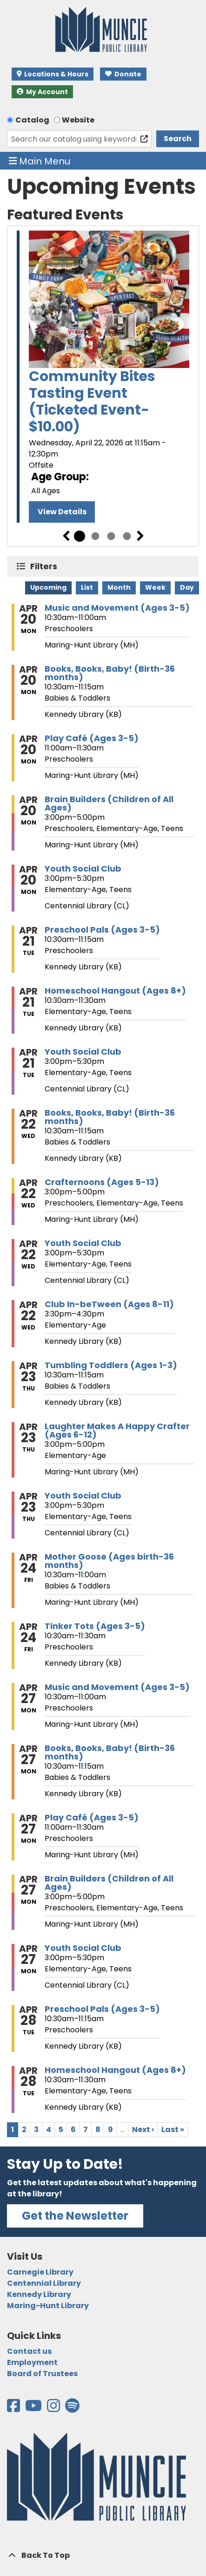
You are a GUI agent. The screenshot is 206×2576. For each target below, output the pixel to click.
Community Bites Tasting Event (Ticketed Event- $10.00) (92, 401)
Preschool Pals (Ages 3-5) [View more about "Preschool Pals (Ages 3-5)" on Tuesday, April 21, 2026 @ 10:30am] (102, 930)
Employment (32, 2362)
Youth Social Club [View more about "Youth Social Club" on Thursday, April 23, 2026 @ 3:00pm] (83, 1496)
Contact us (29, 2351)
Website (78, 120)
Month (119, 587)
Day (187, 587)
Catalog (32, 120)
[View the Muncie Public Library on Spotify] (72, 2408)
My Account (42, 91)
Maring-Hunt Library (48, 2305)
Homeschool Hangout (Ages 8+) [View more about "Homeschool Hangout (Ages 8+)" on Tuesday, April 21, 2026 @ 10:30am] (115, 991)
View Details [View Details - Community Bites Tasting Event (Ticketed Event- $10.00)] (62, 511)
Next (140, 536)
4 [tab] (127, 536)
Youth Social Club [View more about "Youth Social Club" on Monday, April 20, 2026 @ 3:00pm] (83, 869)
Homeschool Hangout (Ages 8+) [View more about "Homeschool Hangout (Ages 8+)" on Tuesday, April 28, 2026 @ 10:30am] (115, 2070)
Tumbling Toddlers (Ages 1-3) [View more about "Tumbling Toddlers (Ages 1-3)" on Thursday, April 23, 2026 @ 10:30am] (111, 1365)
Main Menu (40, 160)
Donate (123, 74)
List (87, 587)
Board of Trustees (42, 2373)
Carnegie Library (40, 2272)
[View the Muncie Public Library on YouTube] (34, 2408)
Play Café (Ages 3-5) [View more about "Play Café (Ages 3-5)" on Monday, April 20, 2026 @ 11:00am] (92, 738)
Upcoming (48, 587)
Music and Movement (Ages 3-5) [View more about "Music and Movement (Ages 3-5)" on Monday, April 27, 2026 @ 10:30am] (117, 1687)
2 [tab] (95, 536)
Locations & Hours (52, 74)
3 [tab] (111, 536)
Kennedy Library (39, 2294)
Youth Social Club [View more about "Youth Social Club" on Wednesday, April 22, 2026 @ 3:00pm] (83, 1243)
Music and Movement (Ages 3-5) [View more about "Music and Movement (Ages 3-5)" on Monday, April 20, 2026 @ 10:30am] (117, 608)
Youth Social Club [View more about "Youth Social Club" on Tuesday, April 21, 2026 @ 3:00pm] (83, 1052)
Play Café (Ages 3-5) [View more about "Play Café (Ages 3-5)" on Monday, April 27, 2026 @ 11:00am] (92, 1817)
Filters (45, 566)
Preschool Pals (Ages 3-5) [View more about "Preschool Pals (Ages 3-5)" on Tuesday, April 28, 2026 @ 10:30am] (102, 2009)
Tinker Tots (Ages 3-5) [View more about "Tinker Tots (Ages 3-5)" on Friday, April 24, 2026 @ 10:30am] (95, 1626)
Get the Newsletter (75, 2215)
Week (155, 587)
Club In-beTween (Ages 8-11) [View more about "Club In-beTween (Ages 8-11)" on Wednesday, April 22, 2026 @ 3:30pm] (109, 1304)
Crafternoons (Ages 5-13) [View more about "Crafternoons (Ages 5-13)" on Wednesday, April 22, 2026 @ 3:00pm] (102, 1182)
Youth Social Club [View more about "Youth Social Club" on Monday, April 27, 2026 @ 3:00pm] (83, 1948)
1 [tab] (79, 536)
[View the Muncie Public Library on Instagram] (54, 2408)
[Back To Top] (103, 2555)
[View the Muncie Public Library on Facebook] (14, 2408)
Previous (66, 536)
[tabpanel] (103, 378)
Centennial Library (44, 2283)
